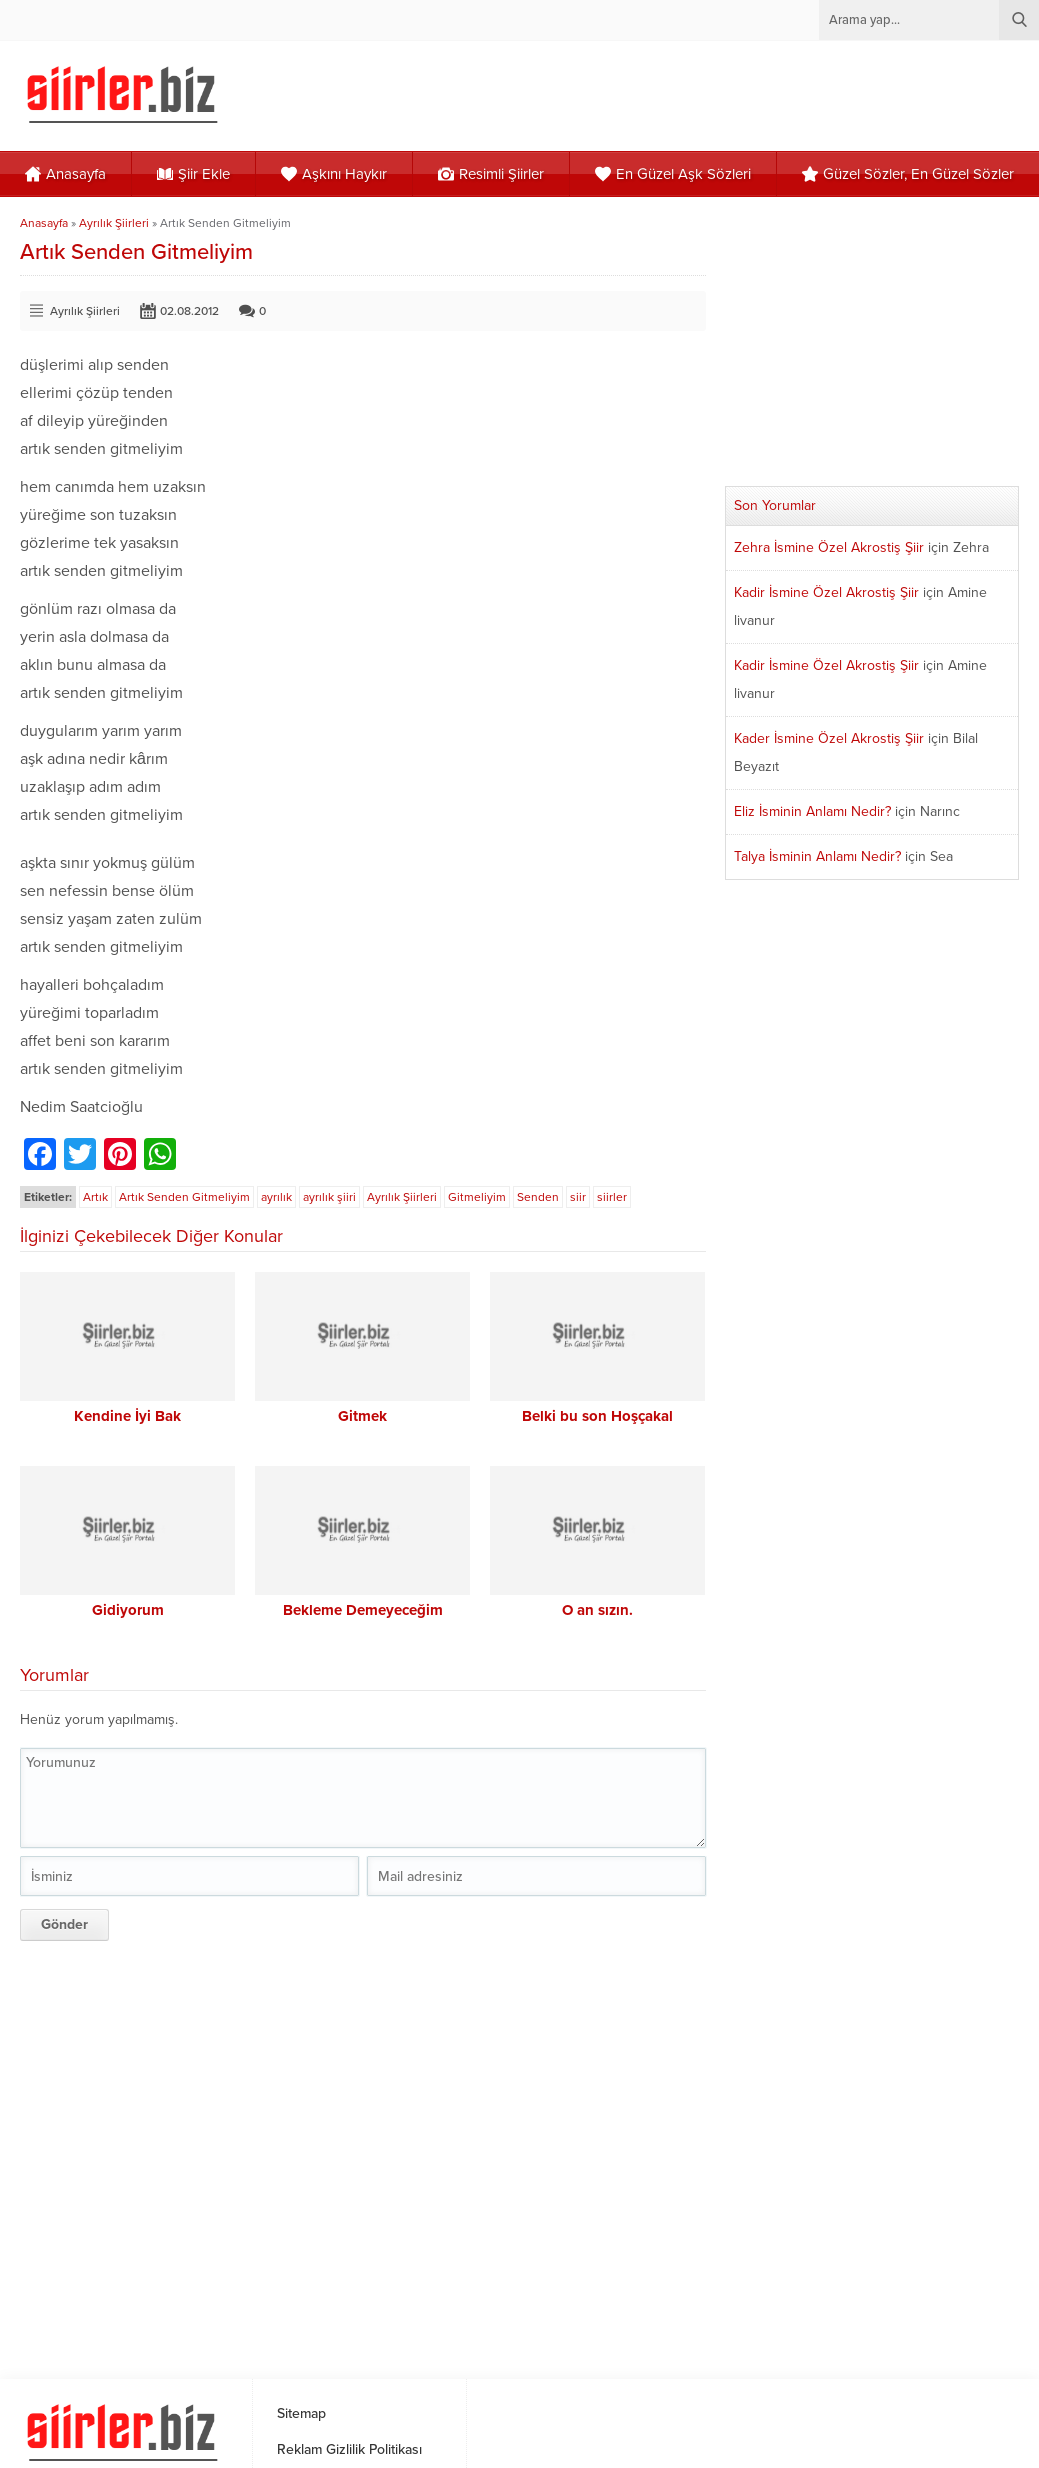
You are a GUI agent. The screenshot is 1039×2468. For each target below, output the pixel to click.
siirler (612, 1197)
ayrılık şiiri (329, 1197)
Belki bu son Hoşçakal (597, 1416)
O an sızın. (597, 1610)
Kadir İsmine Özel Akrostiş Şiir (826, 592)
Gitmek (362, 1416)
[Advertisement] (364, 2152)
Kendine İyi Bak (127, 1416)
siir (578, 1197)
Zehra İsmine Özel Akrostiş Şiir (829, 547)
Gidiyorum (128, 1610)
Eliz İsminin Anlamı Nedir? (812, 811)
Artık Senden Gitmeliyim (184, 1197)
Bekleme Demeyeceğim (363, 1610)
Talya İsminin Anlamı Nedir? (817, 856)
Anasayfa (44, 223)
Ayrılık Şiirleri (114, 223)
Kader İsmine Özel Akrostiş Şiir (829, 738)
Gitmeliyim (477, 1197)
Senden (538, 1197)
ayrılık (276, 1197)
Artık (95, 1197)
